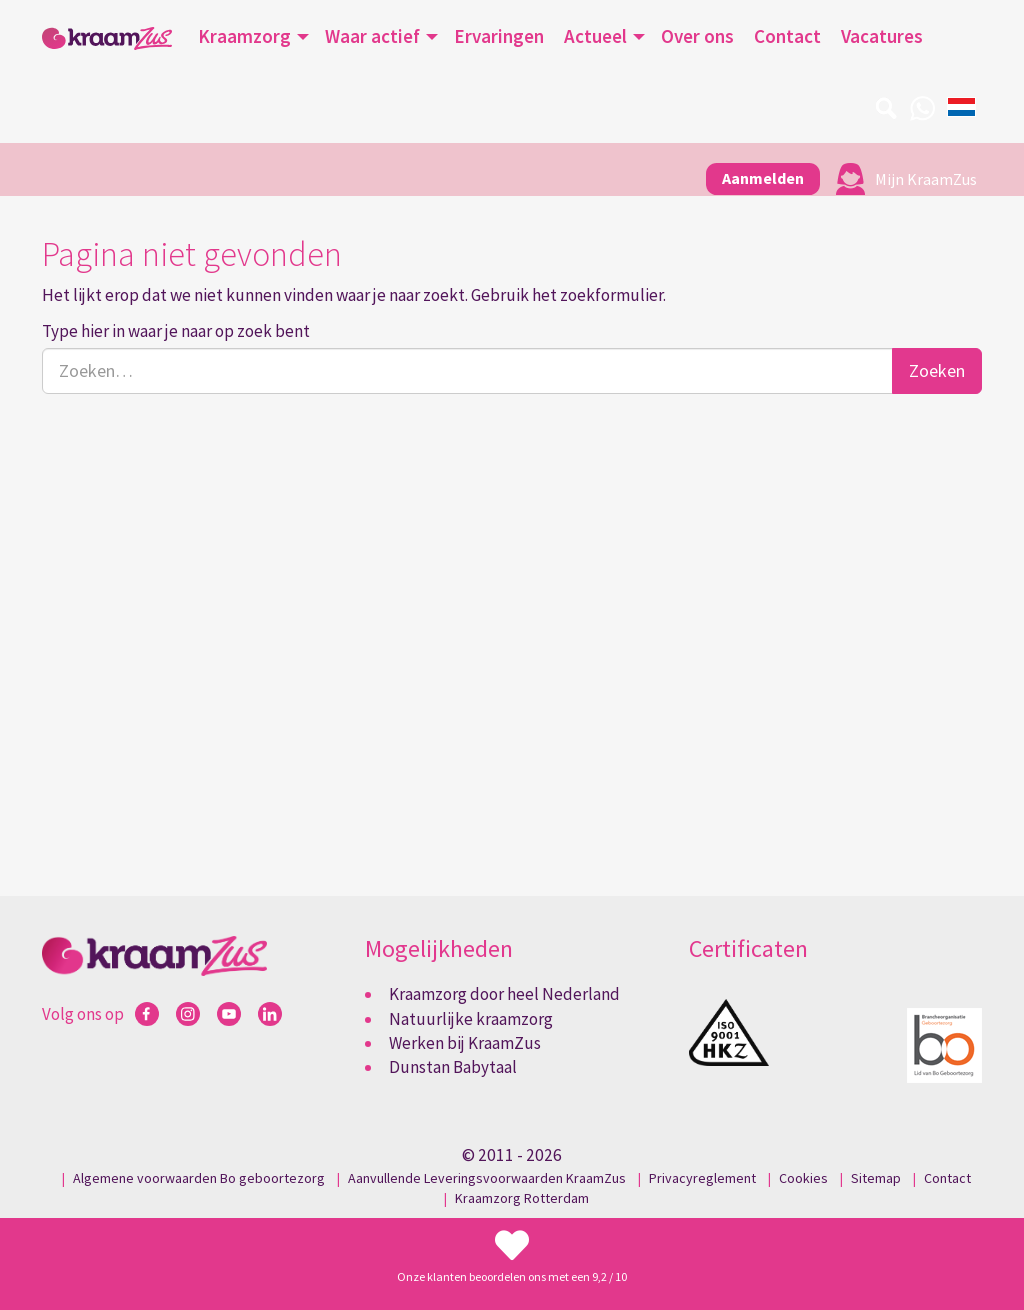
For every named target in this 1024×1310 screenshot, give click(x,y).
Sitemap (876, 1178)
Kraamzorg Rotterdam (522, 1198)
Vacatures (882, 36)
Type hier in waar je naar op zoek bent (176, 331)
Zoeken (937, 370)
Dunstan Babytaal (453, 1067)
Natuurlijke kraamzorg (471, 1019)
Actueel (595, 36)
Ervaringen (499, 36)
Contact (787, 36)
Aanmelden (763, 178)
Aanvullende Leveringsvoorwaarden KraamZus (487, 1178)
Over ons (697, 36)
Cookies (803, 1178)
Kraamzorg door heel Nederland (504, 994)
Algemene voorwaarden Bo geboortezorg (199, 1178)
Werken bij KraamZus (465, 1043)
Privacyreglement (702, 1178)
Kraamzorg (244, 36)
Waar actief (372, 36)
